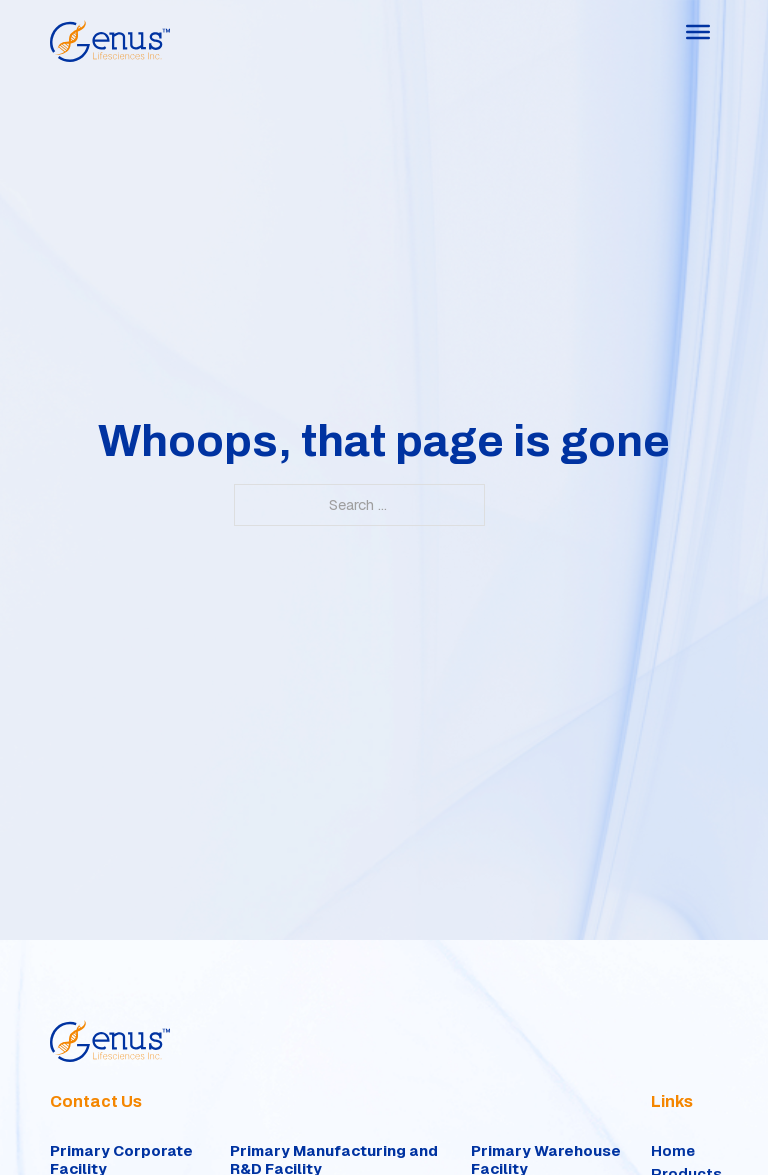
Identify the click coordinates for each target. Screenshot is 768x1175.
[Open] (698, 32)
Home (673, 1151)
